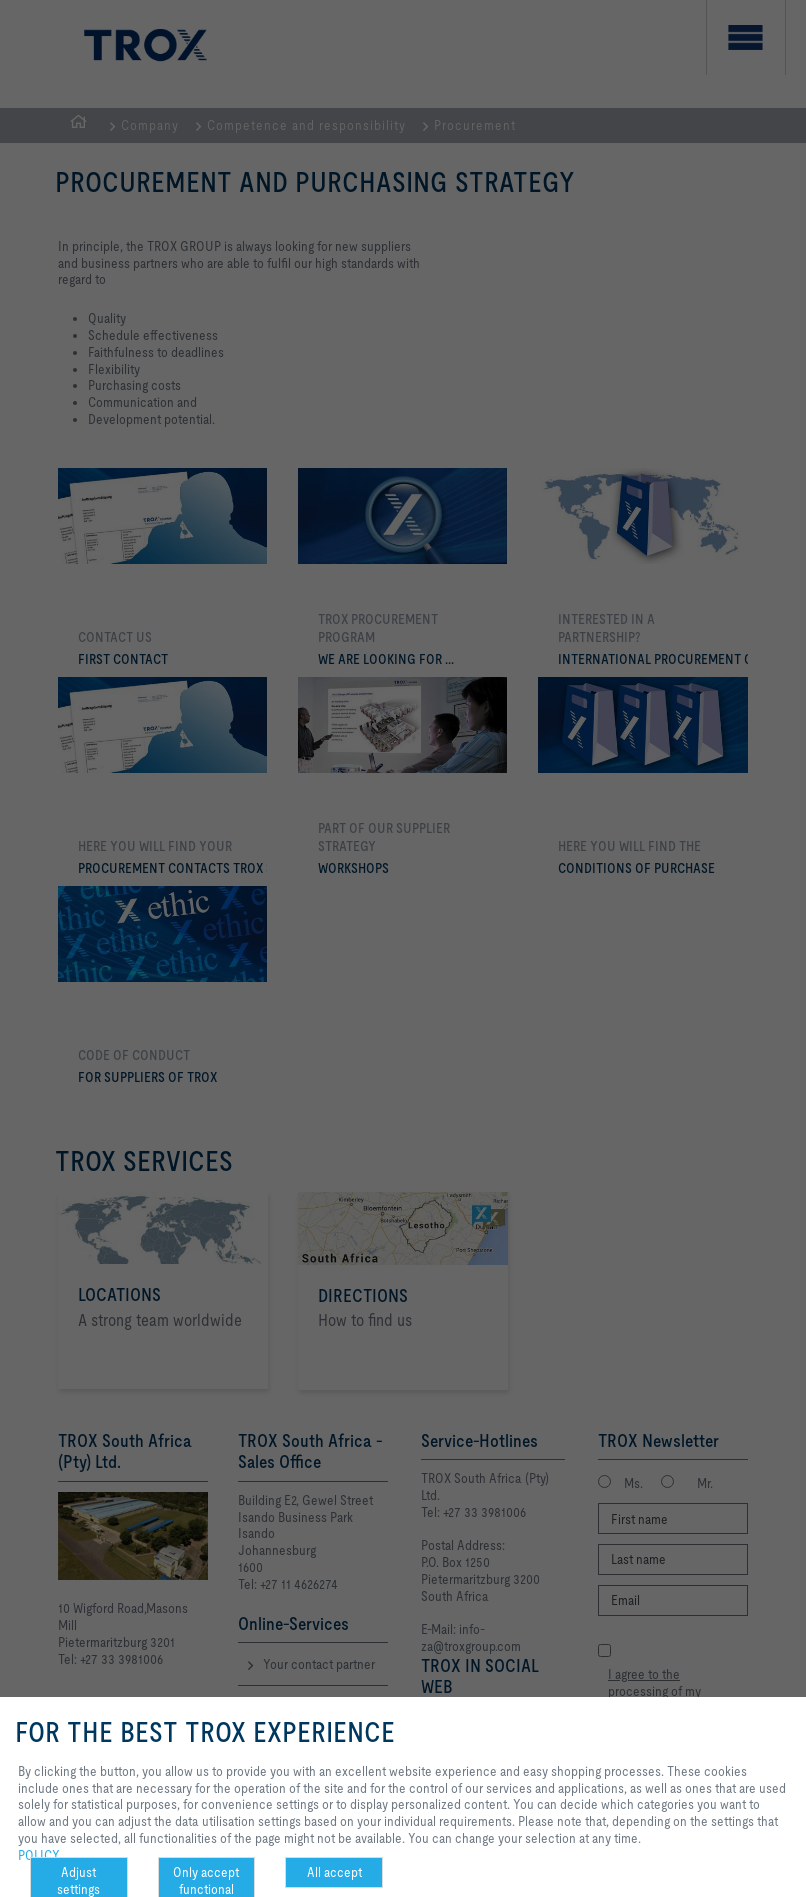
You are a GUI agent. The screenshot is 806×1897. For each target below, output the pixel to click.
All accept (334, 1872)
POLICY (39, 1855)
